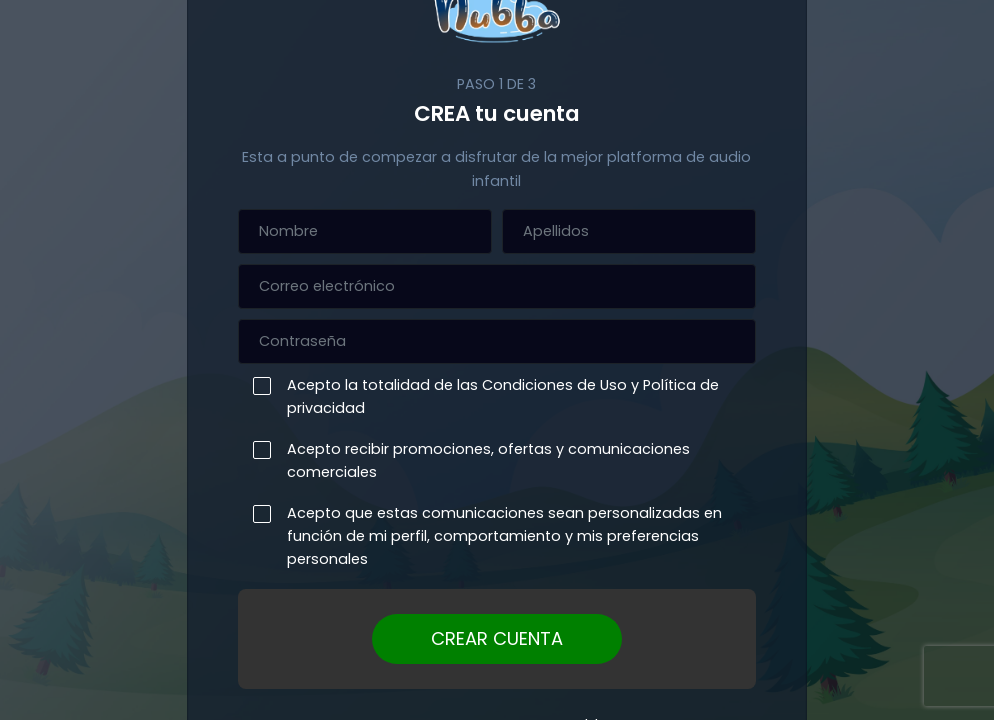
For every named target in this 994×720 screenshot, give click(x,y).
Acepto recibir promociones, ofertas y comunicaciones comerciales (483, 460)
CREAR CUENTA (497, 638)
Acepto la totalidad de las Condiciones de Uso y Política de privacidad (498, 396)
